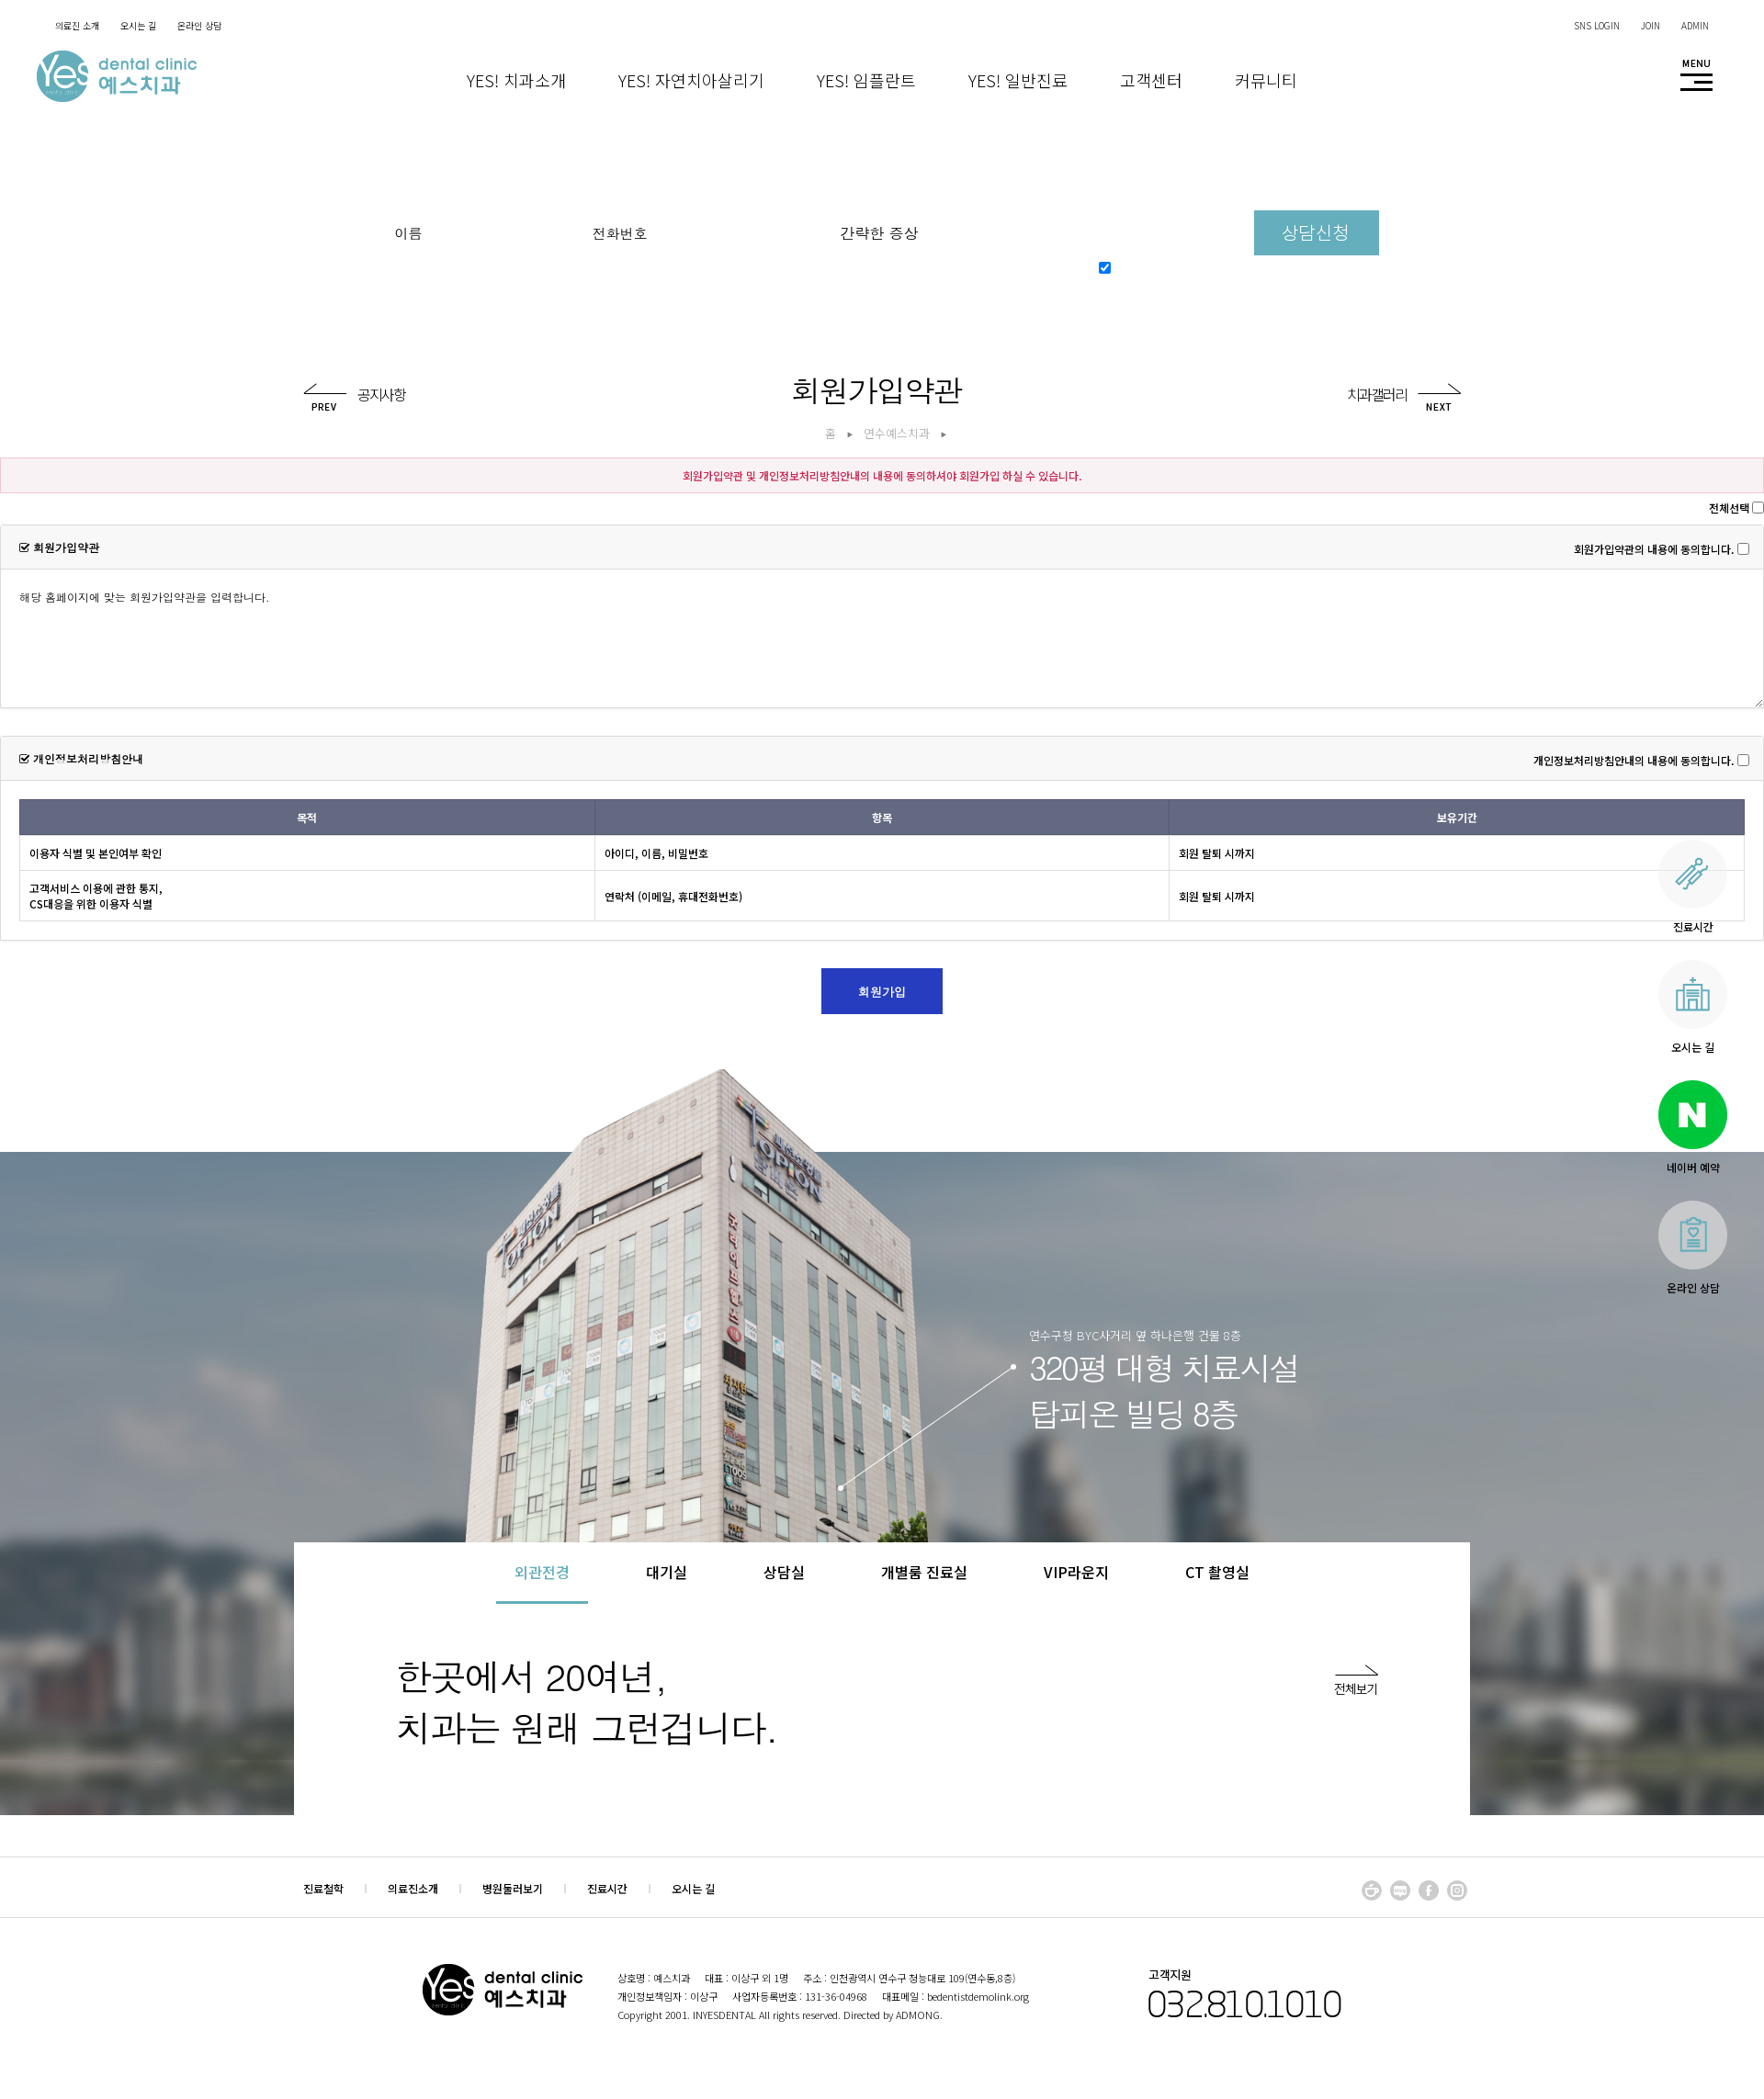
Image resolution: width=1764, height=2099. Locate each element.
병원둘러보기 (512, 1888)
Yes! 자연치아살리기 (691, 80)
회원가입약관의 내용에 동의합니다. (1654, 549)
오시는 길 (693, 1888)
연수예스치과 (897, 433)
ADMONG (918, 2014)
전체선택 (1729, 507)
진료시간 (607, 1888)
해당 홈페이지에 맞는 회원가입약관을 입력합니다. (882, 638)
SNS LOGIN (1597, 25)
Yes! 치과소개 (516, 80)
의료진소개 (413, 1888)
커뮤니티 (1266, 80)
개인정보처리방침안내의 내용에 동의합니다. (1634, 760)
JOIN (1650, 25)
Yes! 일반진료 (1018, 80)
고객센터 (1151, 80)
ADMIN (1695, 25)
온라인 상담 (199, 25)
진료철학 (323, 1888)
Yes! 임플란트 (866, 80)
